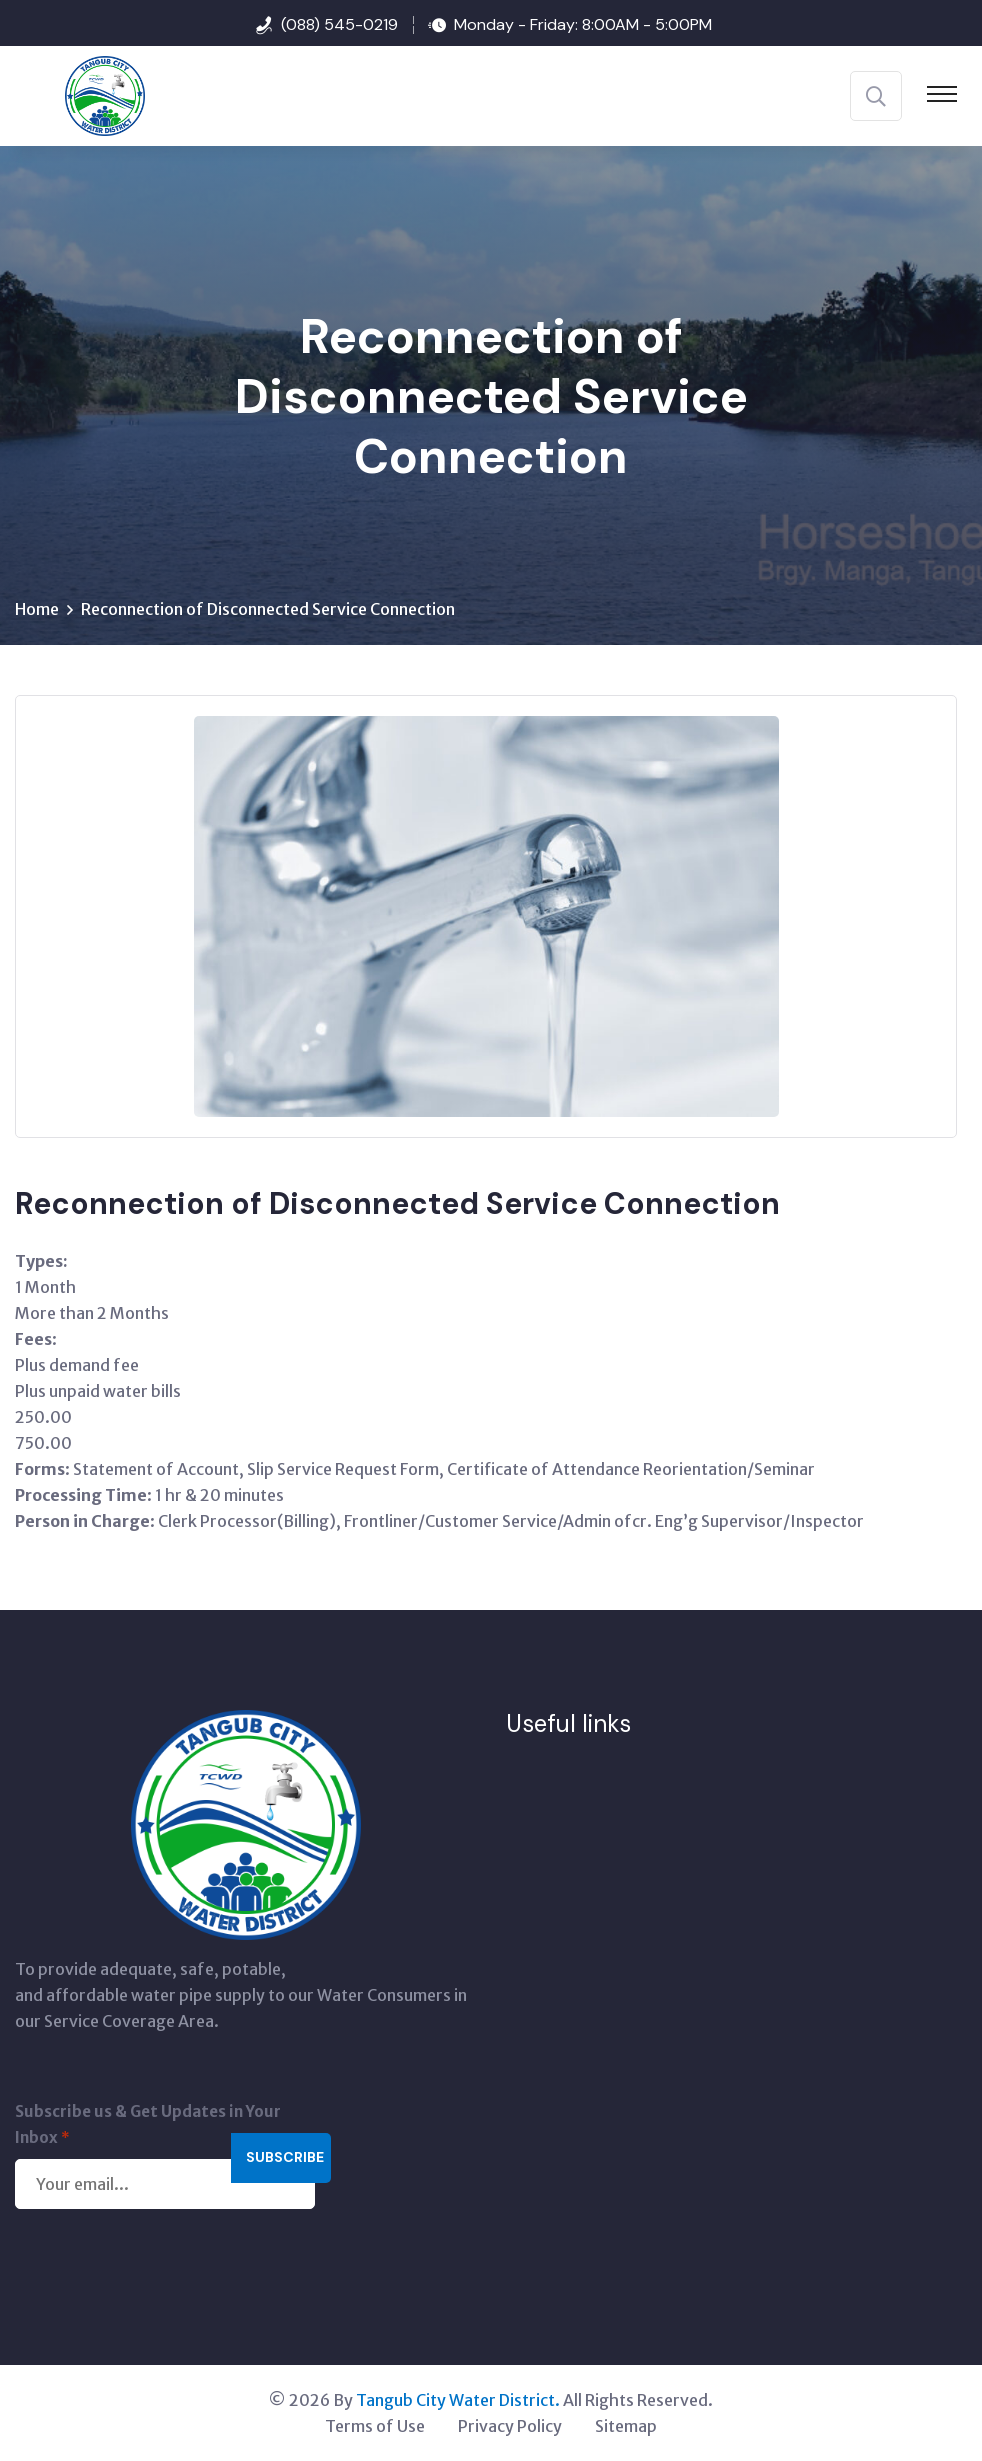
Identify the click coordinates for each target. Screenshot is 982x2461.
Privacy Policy (510, 2426)
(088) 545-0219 (339, 24)
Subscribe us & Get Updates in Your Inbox (148, 2126)
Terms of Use (375, 2426)
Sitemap (626, 2426)
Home (37, 609)
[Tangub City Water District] (80, 94)
